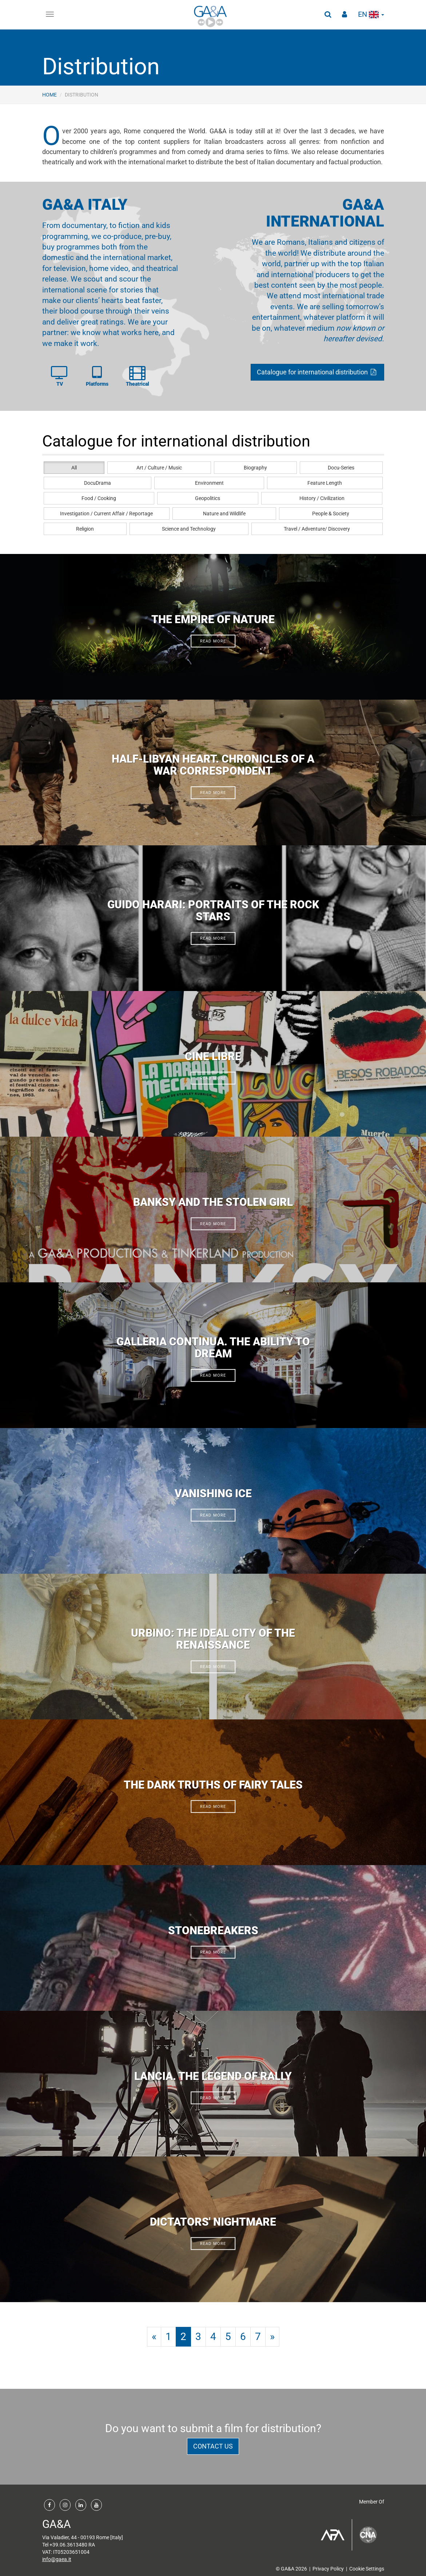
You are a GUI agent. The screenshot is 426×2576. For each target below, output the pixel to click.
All (74, 468)
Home (49, 95)
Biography (255, 468)
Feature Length (324, 483)
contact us (213, 2446)
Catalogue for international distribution (317, 372)
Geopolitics (207, 498)
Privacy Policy (328, 2569)
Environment (209, 483)
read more (213, 640)
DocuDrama (97, 483)
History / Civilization (322, 498)
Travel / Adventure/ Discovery (317, 529)
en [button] (371, 14)
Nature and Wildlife (224, 513)
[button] (328, 14)
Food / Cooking (98, 498)
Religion (85, 529)
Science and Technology (189, 529)
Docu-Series (341, 468)
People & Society (330, 513)
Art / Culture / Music (159, 468)
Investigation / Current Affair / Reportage (106, 513)
